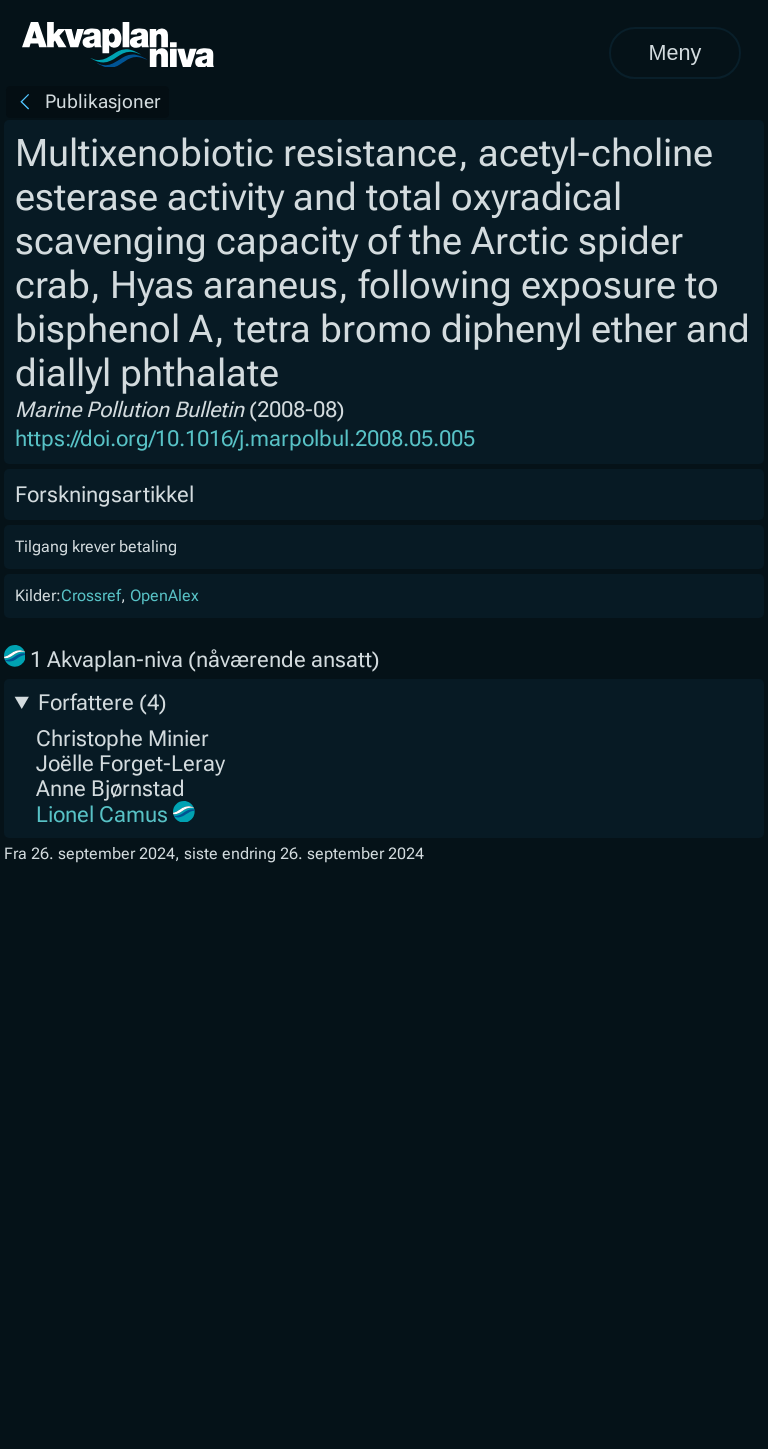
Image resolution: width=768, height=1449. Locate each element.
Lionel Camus (102, 814)
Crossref (91, 595)
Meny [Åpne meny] (674, 52)
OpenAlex (164, 595)
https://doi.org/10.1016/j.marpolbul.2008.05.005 (245, 438)
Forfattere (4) (102, 702)
